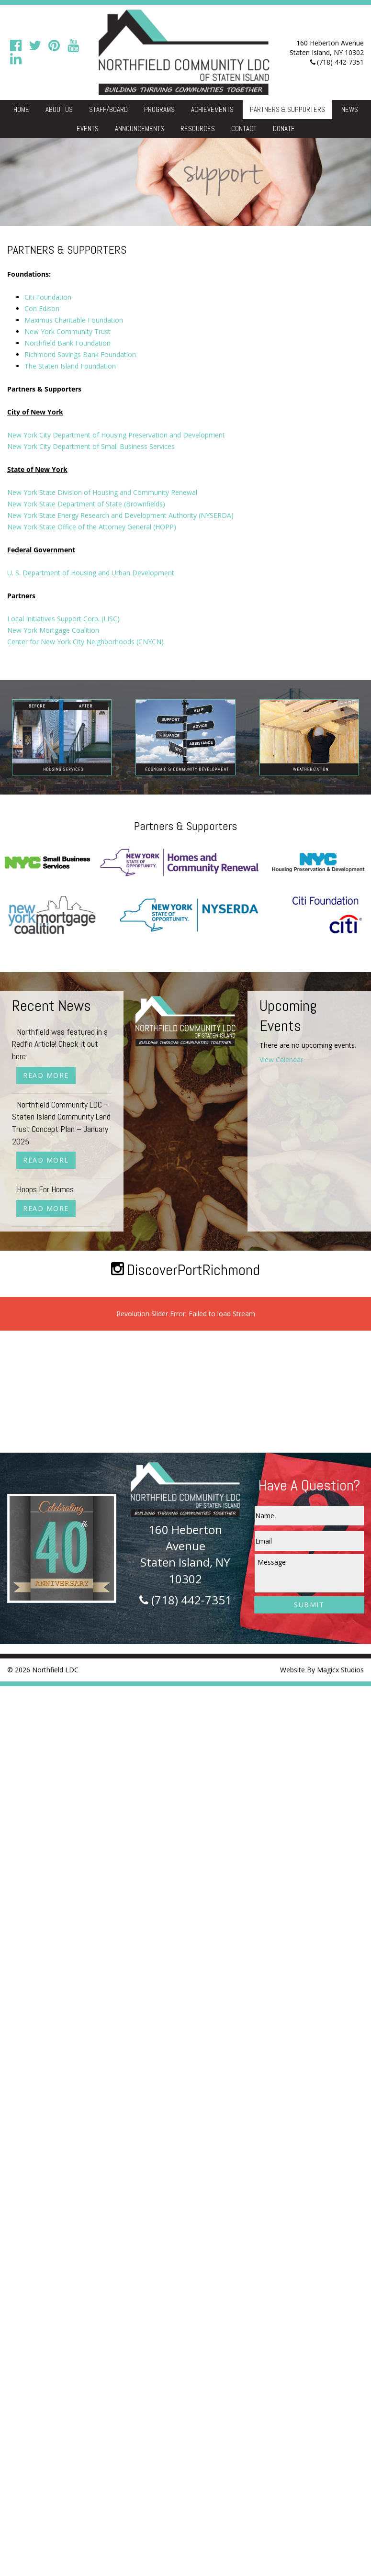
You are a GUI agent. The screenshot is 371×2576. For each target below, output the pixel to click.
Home (21, 109)
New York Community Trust (67, 331)
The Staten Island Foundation (70, 365)
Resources (197, 128)
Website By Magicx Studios (322, 1669)
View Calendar (281, 1059)
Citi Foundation (47, 297)
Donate (284, 128)
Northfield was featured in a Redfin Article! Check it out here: (60, 1044)
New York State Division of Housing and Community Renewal (102, 492)
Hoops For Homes (45, 1189)
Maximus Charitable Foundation (73, 320)
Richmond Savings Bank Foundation (80, 354)
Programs (159, 109)
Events (88, 128)
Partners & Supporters (287, 109)
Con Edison (41, 308)
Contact (244, 128)
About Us (59, 109)
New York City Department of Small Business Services (91, 446)
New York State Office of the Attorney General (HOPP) (91, 526)
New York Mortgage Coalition (53, 630)
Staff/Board (108, 109)
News (349, 109)
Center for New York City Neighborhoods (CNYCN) (85, 641)
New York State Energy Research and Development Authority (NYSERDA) (120, 515)
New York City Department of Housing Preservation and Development (116, 434)
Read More (46, 1075)
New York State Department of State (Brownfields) (86, 503)
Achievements (212, 109)
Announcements (139, 128)
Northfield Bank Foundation (67, 342)
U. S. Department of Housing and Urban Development (90, 572)
